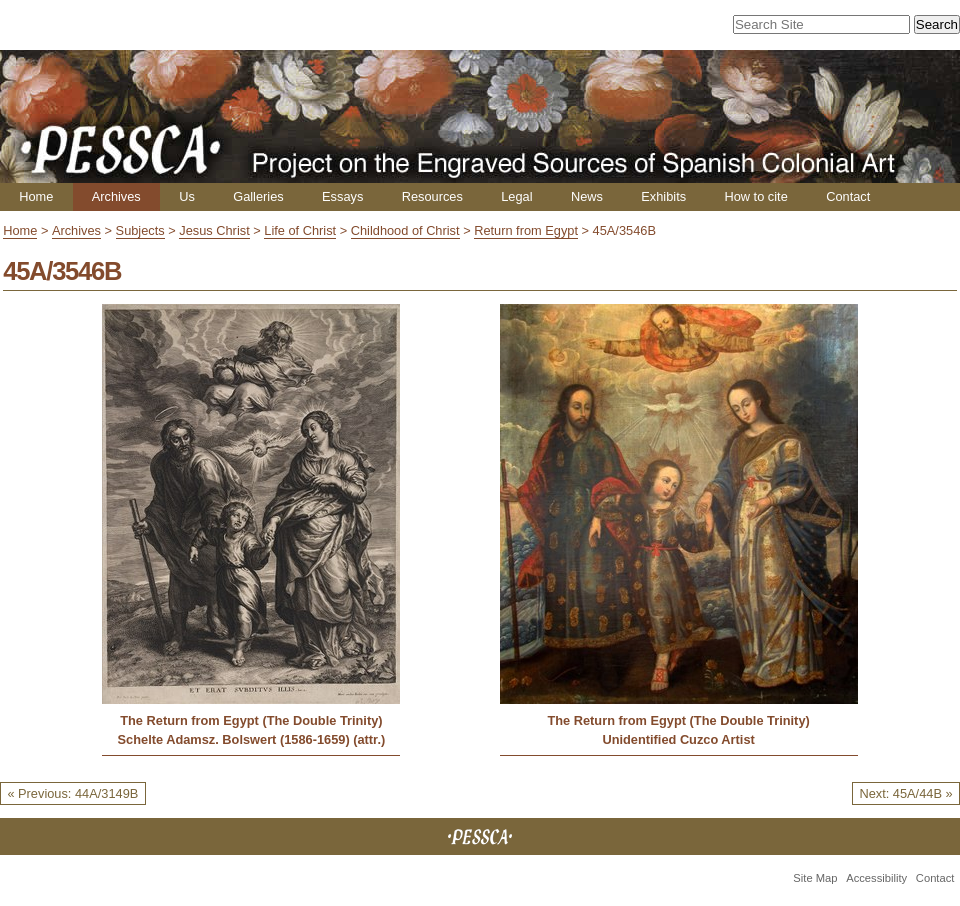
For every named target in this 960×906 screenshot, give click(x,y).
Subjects (140, 230)
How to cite (755, 196)
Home (36, 196)
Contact (848, 196)
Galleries (258, 196)
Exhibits (663, 196)
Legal (516, 196)
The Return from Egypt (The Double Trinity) (251, 720)
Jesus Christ (214, 230)
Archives (116, 196)
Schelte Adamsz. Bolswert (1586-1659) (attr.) (252, 739)
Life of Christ (300, 230)
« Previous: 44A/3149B (72, 793)
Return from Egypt (526, 230)
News (587, 196)
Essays (342, 196)
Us (187, 196)
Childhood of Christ (405, 230)
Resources (432, 196)
